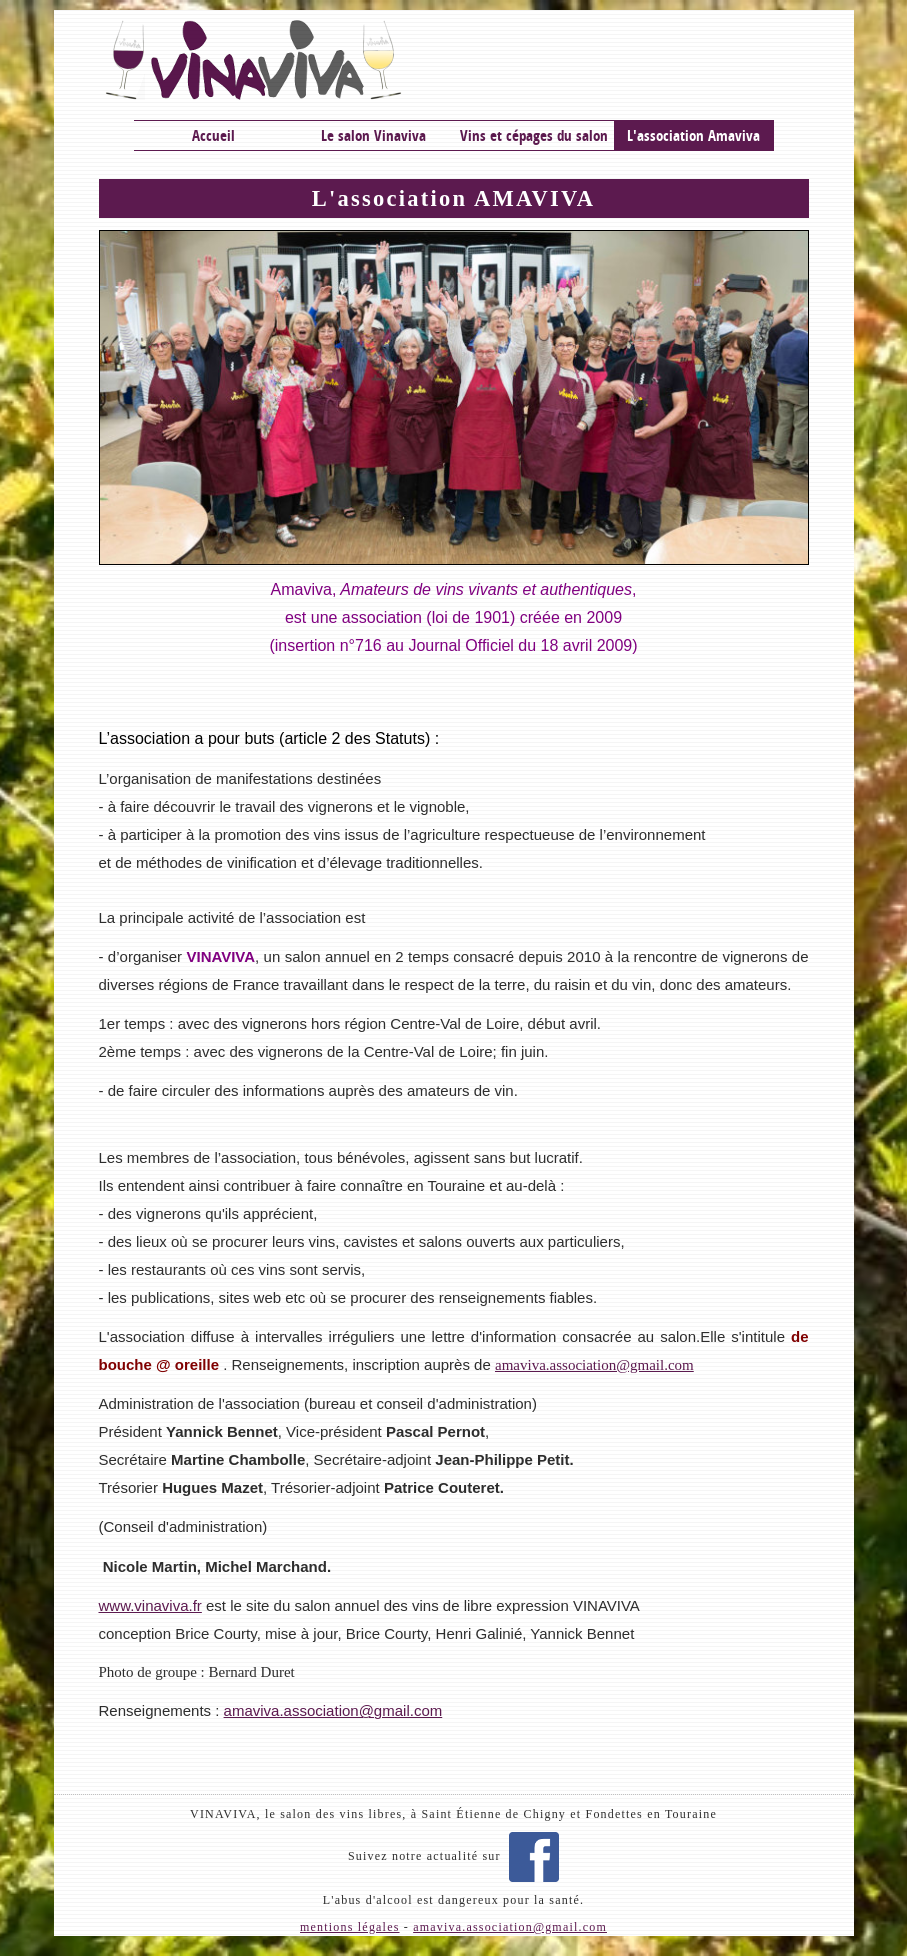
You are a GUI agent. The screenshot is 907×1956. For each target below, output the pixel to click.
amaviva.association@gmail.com (333, 1710)
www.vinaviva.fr (150, 1605)
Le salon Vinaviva (373, 135)
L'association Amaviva (693, 135)
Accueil (213, 135)
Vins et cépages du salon (534, 135)
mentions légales (350, 1927)
